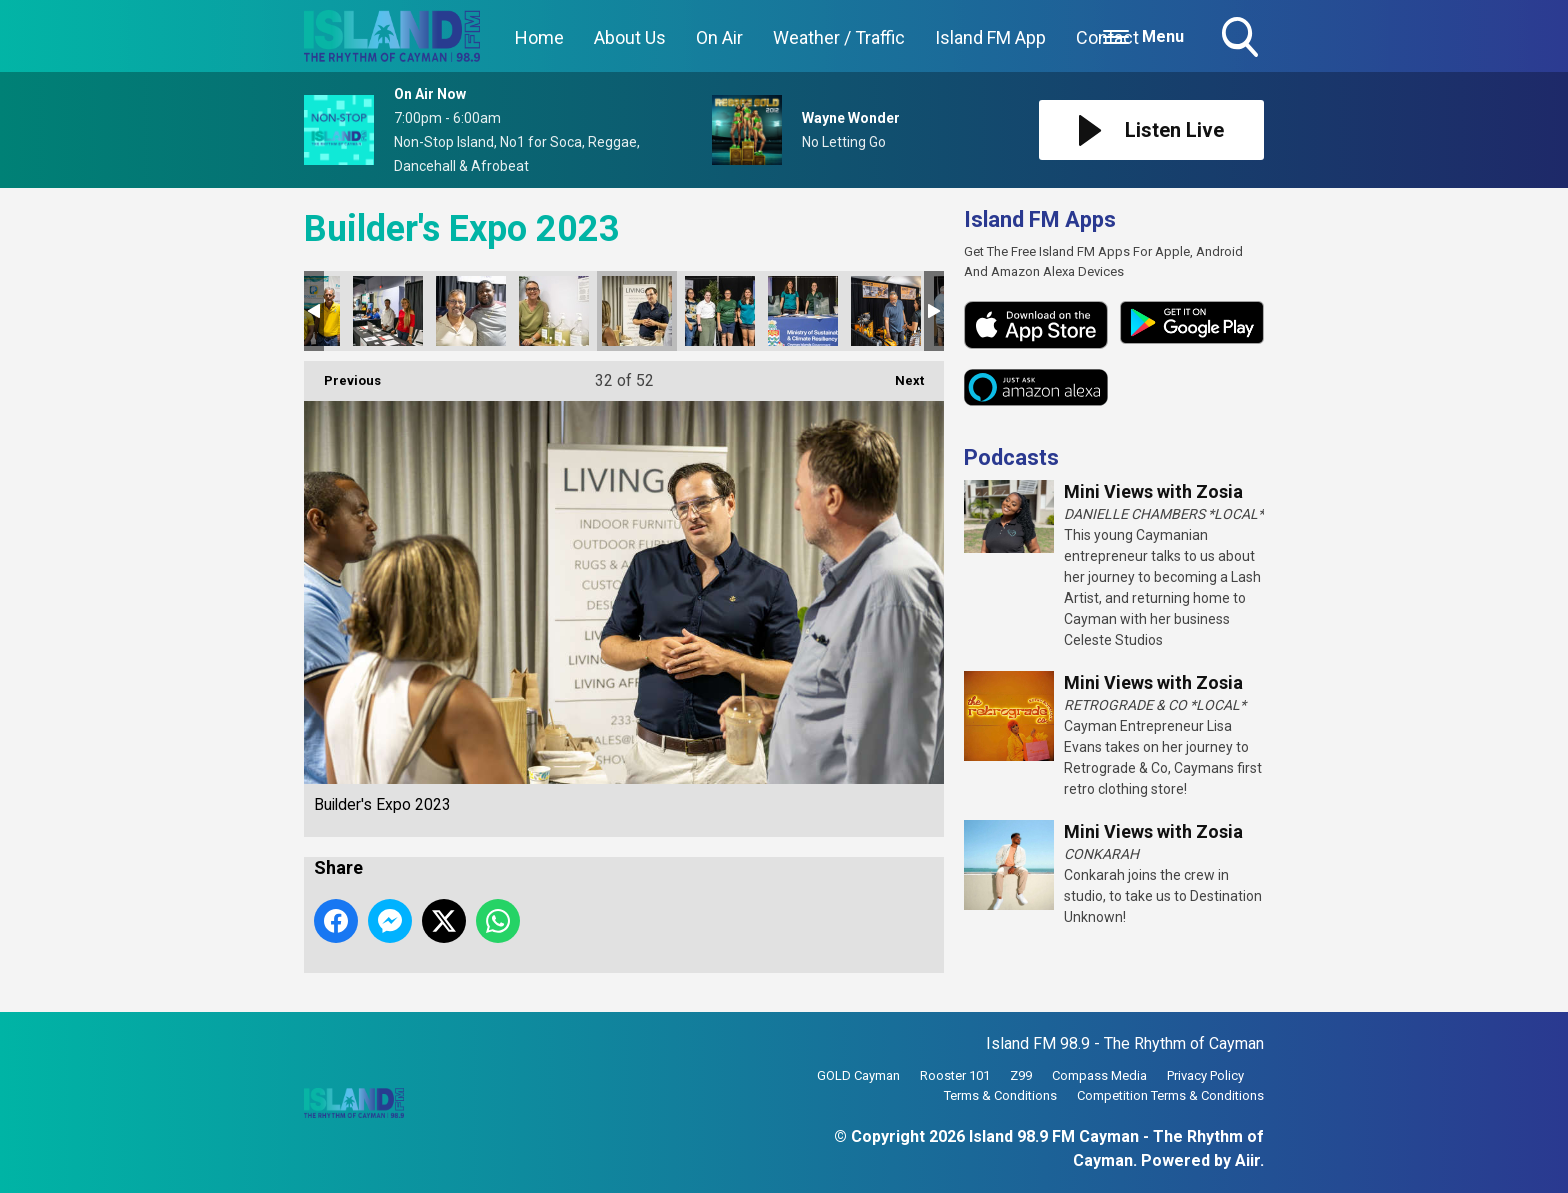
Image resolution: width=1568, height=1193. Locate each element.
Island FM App (990, 37)
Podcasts (1011, 457)
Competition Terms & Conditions (1170, 1095)
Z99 (1021, 1075)
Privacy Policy (1205, 1075)
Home (539, 37)
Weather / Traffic (839, 37)
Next (899, 374)
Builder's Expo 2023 (388, 311)
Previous (342, 374)
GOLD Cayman (858, 1075)
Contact (1107, 37)
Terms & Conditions (1000, 1095)
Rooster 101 (955, 1075)
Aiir (1247, 1160)
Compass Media (1099, 1075)
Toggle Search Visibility (1242, 39)
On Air (719, 37)
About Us (630, 37)
